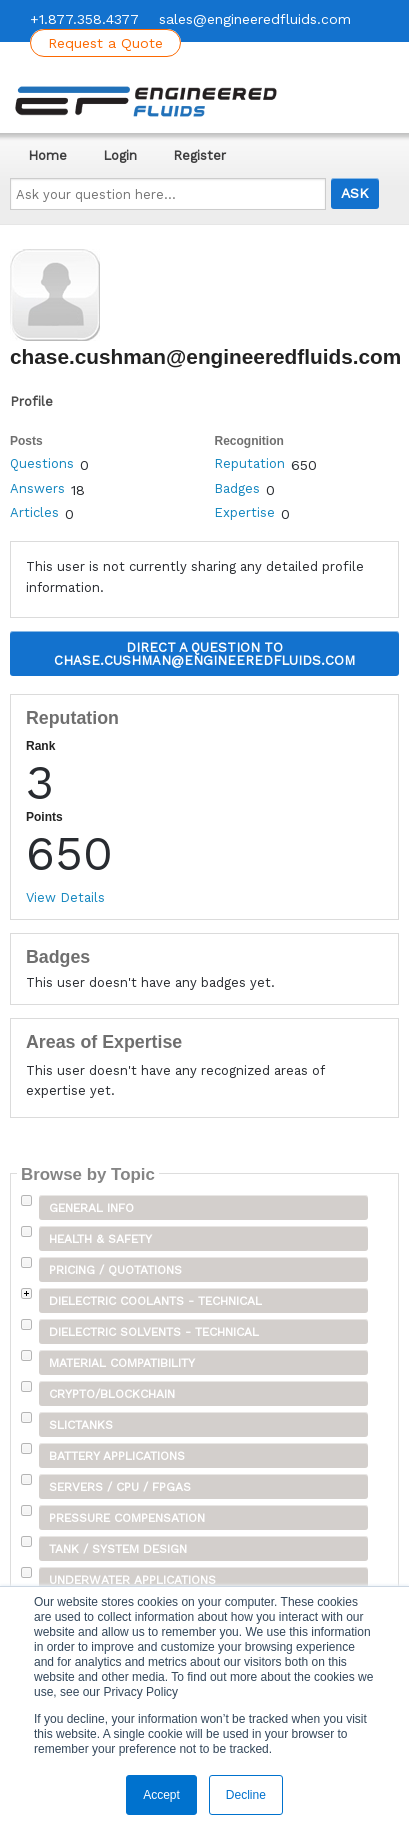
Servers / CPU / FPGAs (120, 1487)
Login (120, 155)
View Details (65, 897)
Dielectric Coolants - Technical (155, 1301)
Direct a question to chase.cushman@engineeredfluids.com (204, 654)
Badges (237, 488)
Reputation (249, 463)
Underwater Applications (132, 1580)
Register (199, 155)
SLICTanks (81, 1425)
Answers (37, 488)
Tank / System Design (118, 1549)
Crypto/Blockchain (112, 1394)
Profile (31, 401)
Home (47, 155)
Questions (42, 463)
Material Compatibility (122, 1363)
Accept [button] (161, 1795)
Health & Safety (100, 1239)
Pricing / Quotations (115, 1270)
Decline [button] (246, 1795)
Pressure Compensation (127, 1518)
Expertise (244, 512)
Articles (34, 512)
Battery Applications (117, 1456)
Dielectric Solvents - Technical (154, 1332)
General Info (91, 1208)
